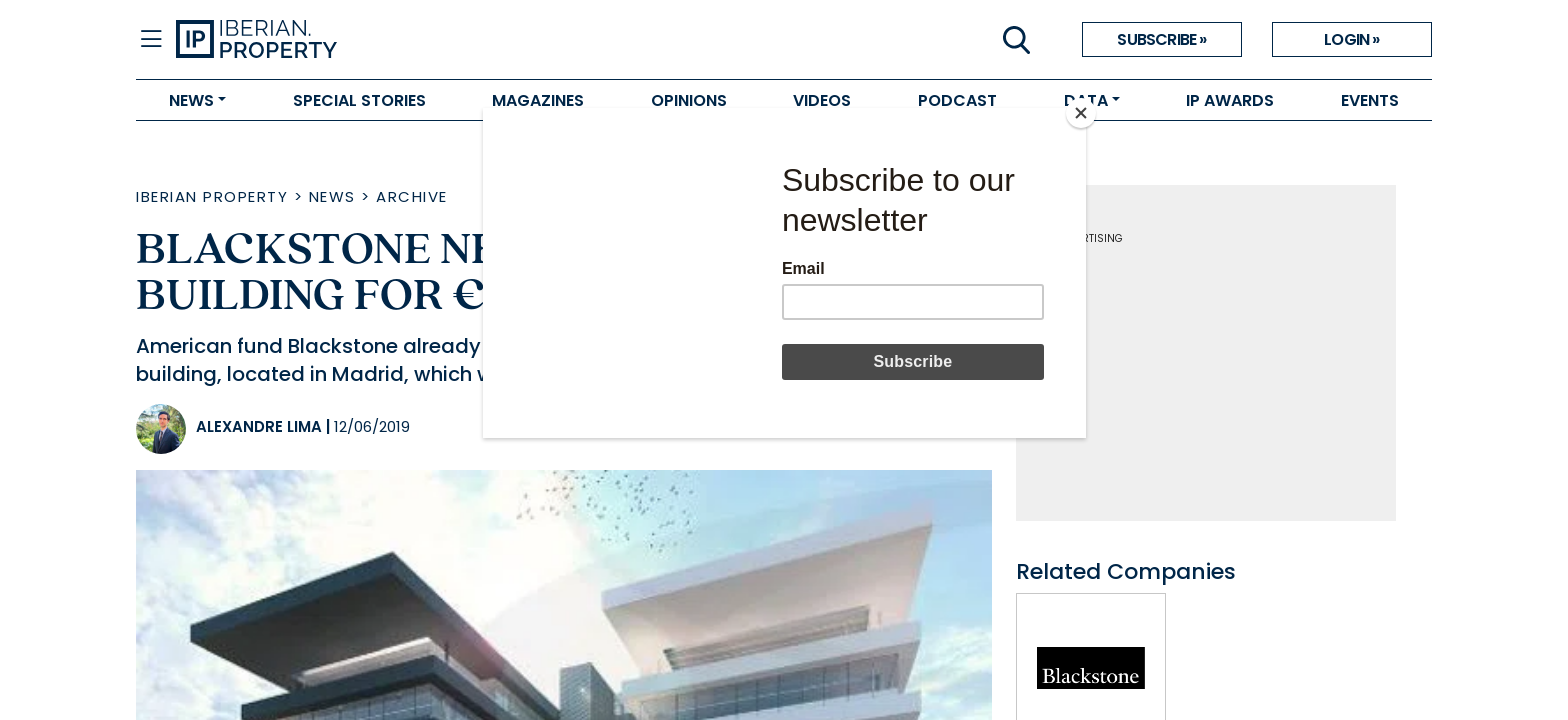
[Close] (1081, 113)
